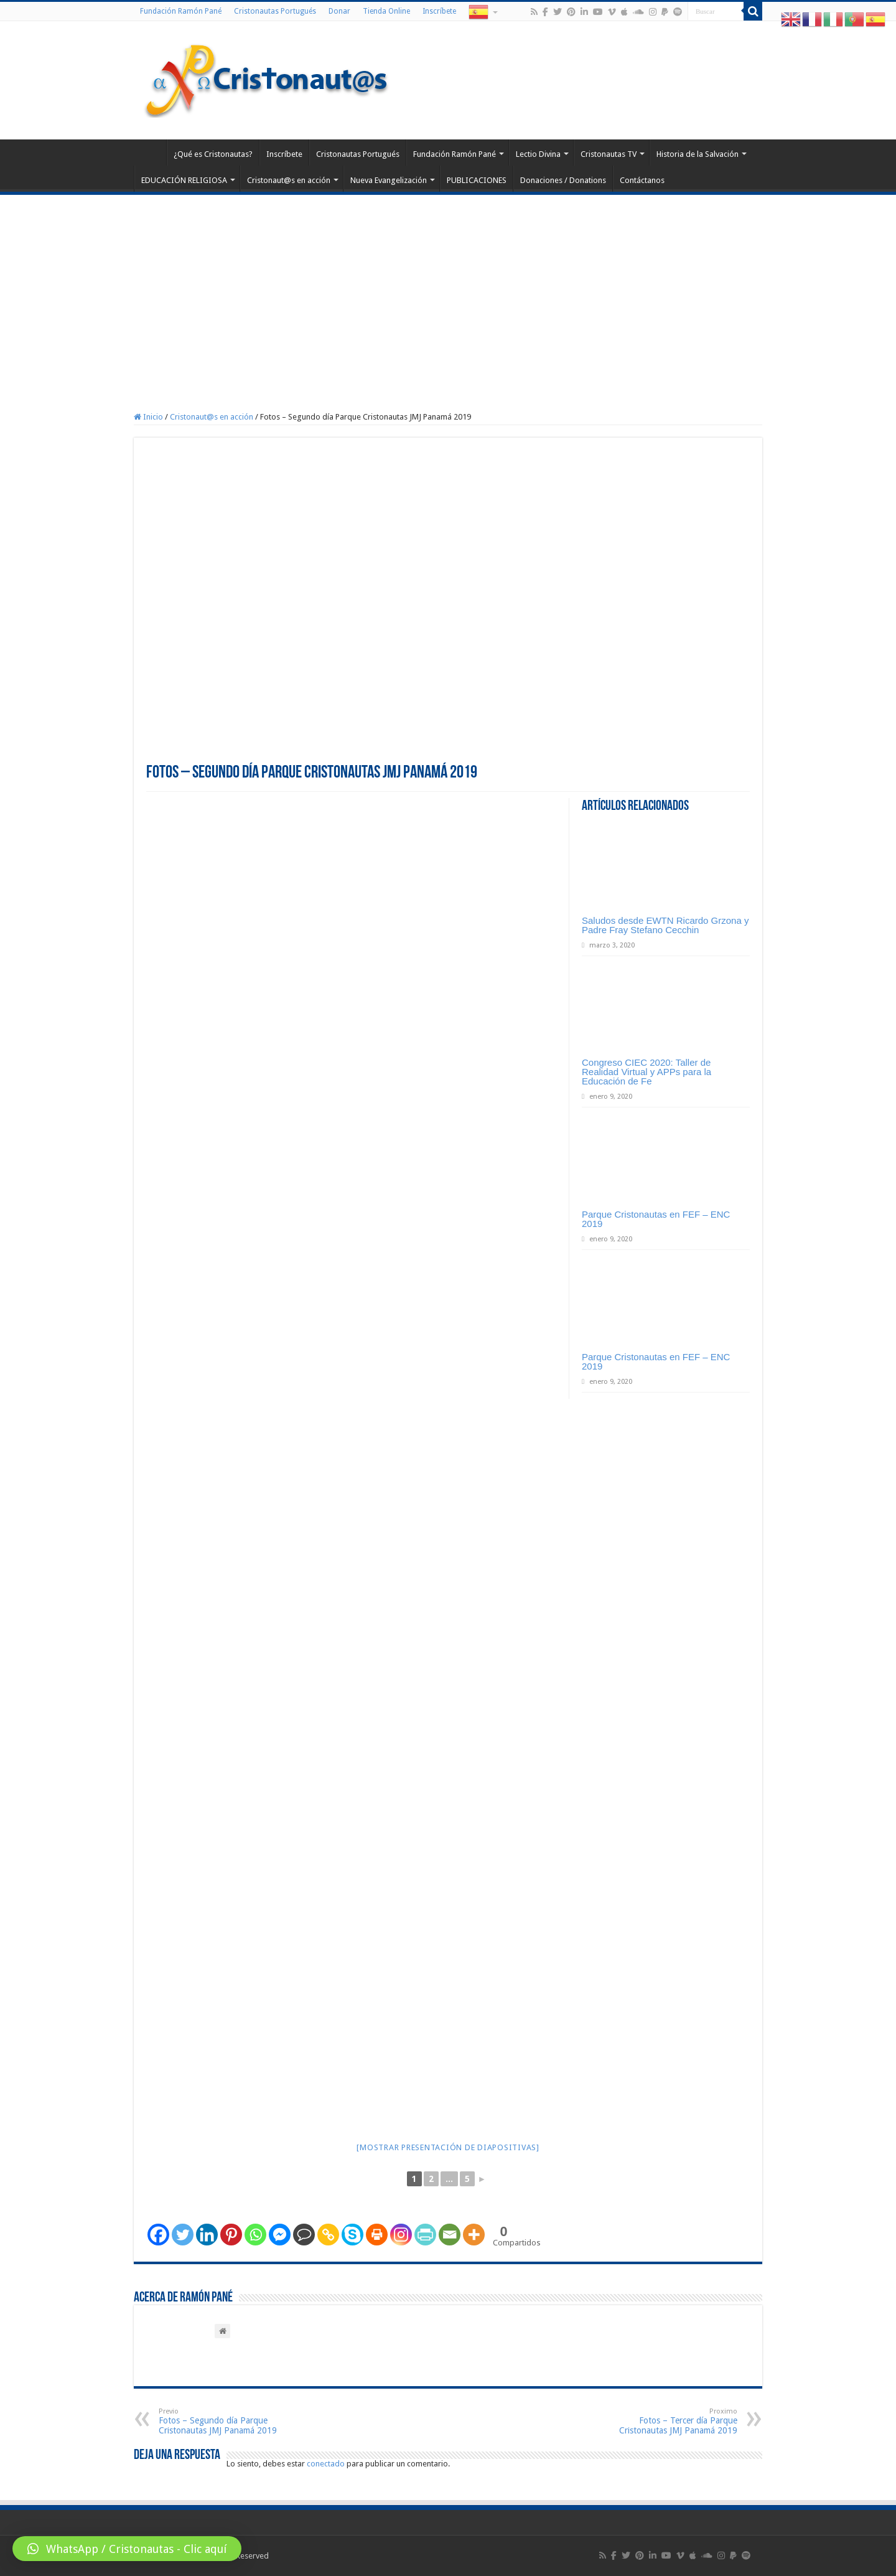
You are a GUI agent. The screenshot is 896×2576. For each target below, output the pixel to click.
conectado (326, 2463)
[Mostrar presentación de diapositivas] (448, 2147)
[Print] (377, 2234)
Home (150, 152)
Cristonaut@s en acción (288, 180)
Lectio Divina (538, 154)
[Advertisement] (448, 288)
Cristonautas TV (609, 154)
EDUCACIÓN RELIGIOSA (184, 180)
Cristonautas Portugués (275, 11)
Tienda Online (386, 11)
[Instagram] (401, 2234)
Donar (339, 11)
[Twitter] (183, 2234)
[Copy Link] (328, 2234)
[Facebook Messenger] (280, 2234)
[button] (126, 2548)
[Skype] (352, 2234)
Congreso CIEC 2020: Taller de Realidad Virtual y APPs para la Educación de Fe (646, 1071)
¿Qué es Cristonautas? (213, 154)
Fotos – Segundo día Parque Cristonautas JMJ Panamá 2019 (222, 2421)
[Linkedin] (207, 2234)
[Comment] (304, 2234)
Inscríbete (439, 11)
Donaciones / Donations (563, 180)
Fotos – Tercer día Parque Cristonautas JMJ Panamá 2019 (673, 2421)
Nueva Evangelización (388, 180)
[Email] (449, 2234)
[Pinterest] (231, 2234)
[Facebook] (158, 2234)
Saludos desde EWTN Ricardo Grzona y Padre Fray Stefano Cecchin (665, 925)
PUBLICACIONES (476, 180)
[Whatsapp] (255, 2234)
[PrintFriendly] (425, 2234)
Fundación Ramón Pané (181, 11)
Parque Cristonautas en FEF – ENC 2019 (656, 1219)
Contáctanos (642, 180)
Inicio (148, 416)
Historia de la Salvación (697, 154)
